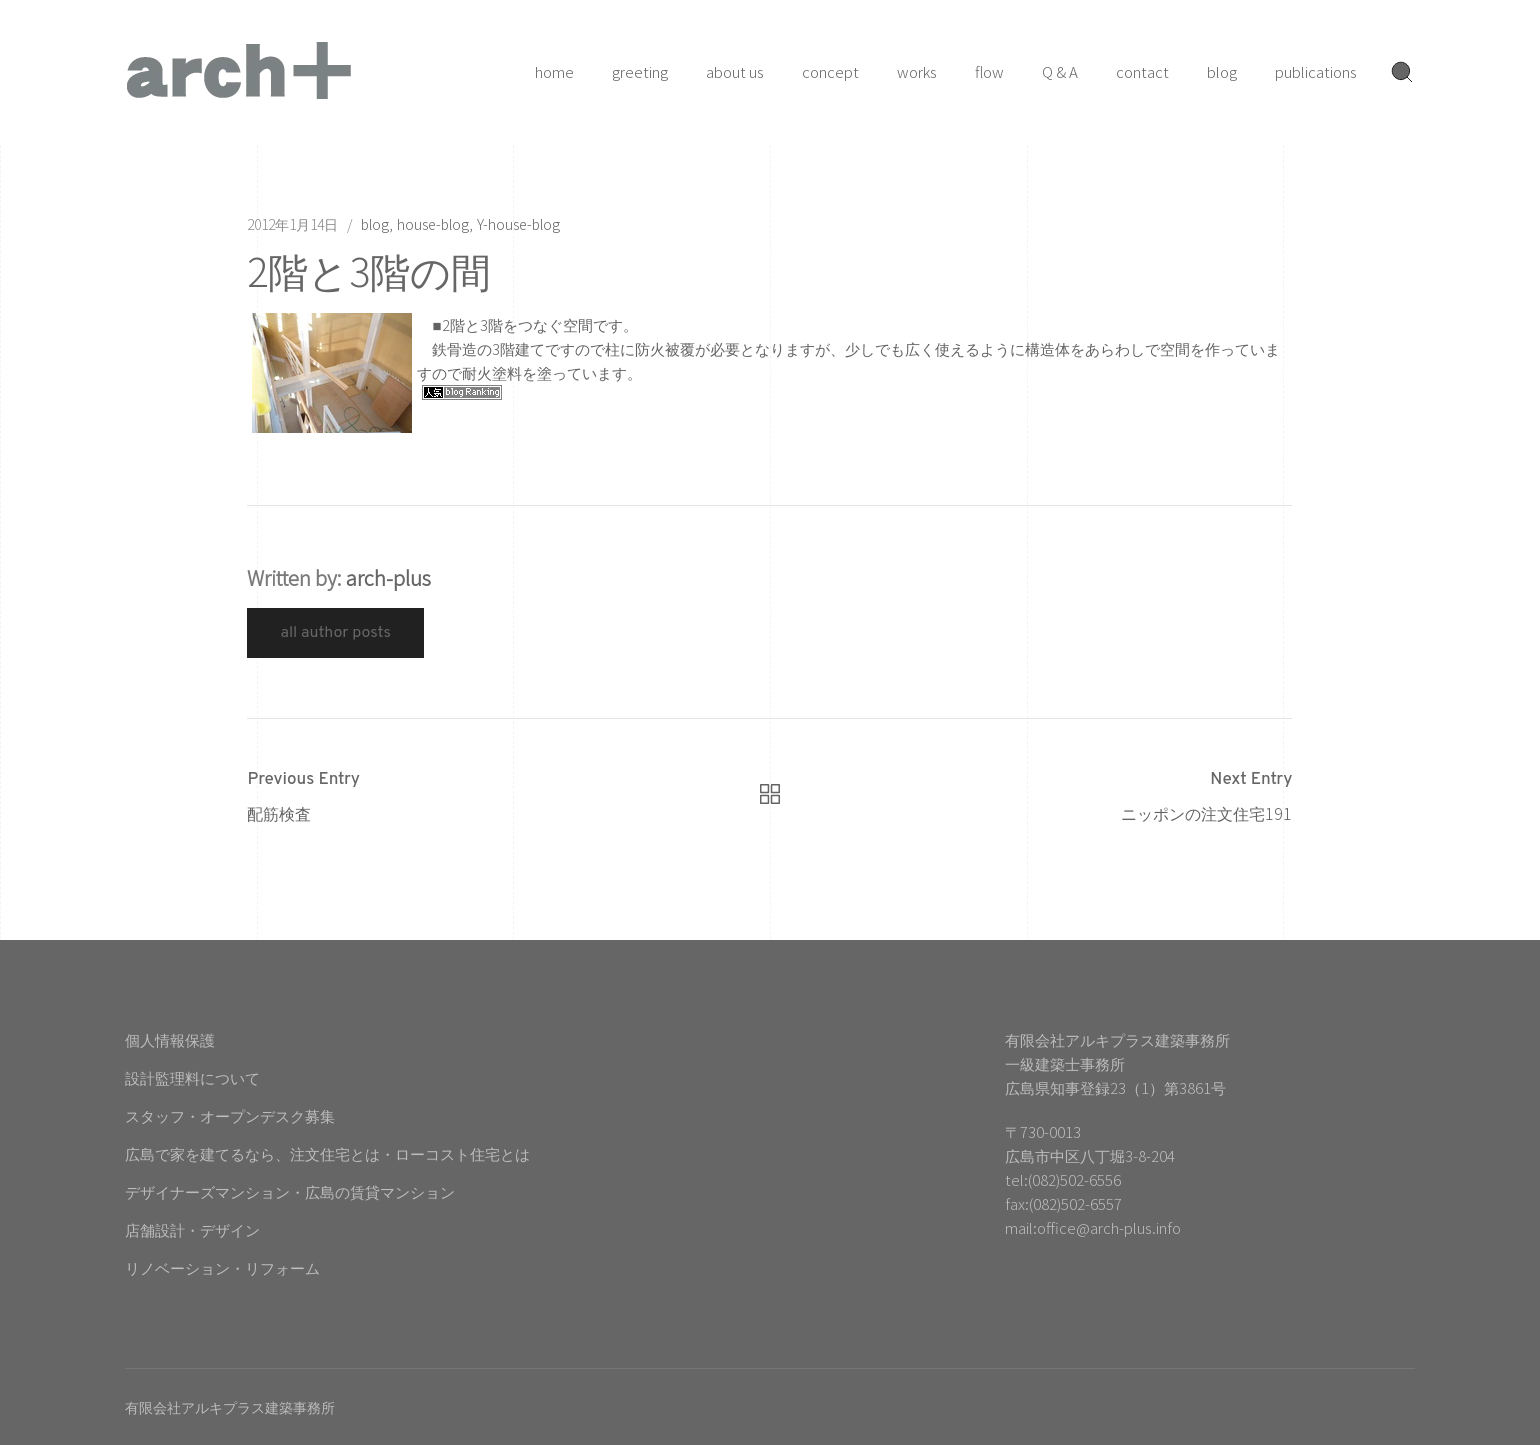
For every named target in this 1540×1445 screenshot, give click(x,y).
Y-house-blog (518, 224)
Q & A (1060, 71)
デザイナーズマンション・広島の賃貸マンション (290, 1191)
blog (1222, 71)
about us (735, 71)
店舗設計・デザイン (192, 1229)
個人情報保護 (170, 1039)
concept (830, 71)
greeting (640, 71)
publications (1316, 71)
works (917, 71)
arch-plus (388, 577)
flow (989, 71)
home (554, 71)
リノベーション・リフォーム (222, 1267)
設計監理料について (192, 1077)
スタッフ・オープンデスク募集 (230, 1115)
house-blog (433, 224)
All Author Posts (335, 633)
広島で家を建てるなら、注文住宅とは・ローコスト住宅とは (327, 1153)
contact (1142, 71)
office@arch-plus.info (1109, 1227)
